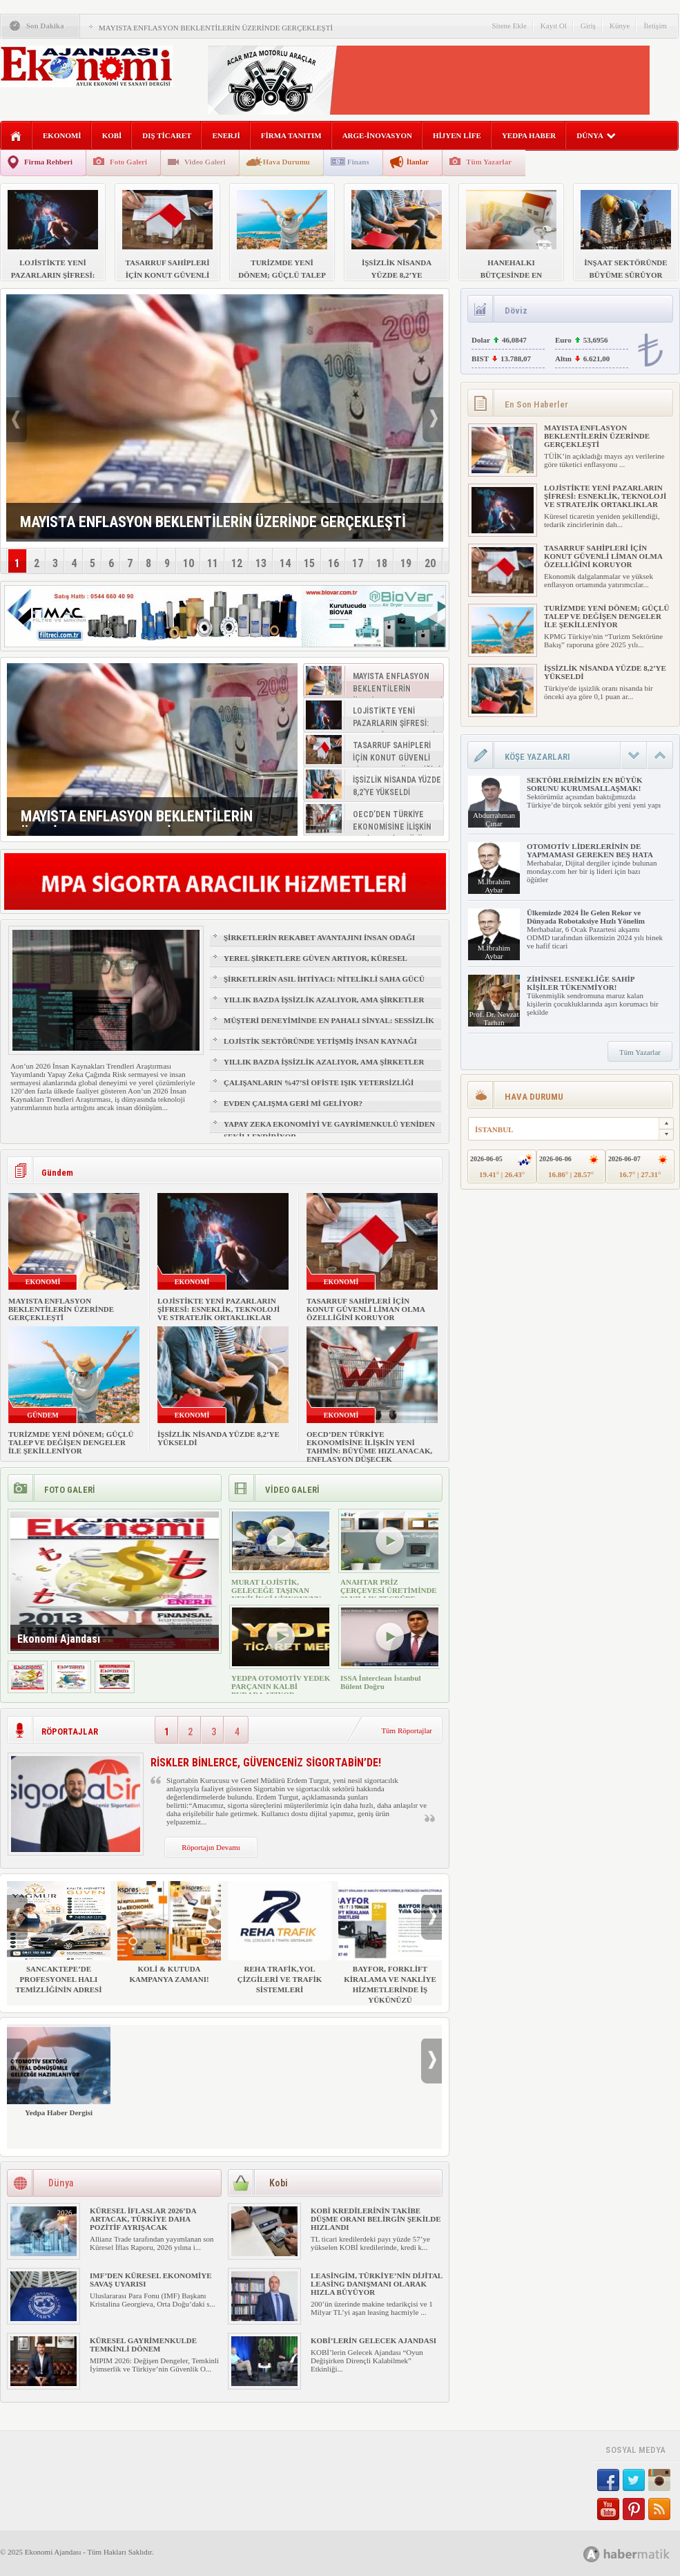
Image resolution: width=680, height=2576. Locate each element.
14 (285, 563)
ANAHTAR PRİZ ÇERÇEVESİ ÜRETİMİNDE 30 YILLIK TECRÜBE (388, 1590)
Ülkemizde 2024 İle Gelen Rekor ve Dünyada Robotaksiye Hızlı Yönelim (586, 916)
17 (357, 563)
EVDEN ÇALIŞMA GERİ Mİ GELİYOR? (293, 1103)
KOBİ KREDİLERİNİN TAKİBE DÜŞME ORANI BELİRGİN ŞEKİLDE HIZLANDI (376, 2218)
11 (212, 563)
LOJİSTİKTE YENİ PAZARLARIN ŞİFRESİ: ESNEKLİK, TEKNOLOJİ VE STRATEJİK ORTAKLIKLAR (218, 1309)
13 (260, 563)
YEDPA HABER (529, 135)
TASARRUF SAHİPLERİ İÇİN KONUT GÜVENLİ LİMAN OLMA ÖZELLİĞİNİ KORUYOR (366, 1309)
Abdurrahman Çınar (494, 819)
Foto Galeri (128, 162)
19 (405, 563)
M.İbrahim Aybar (494, 885)
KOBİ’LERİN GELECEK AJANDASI (373, 2340)
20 (430, 563)
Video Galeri (205, 162)
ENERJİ (226, 135)
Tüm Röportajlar (406, 1730)
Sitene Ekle (509, 25)
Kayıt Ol (554, 25)
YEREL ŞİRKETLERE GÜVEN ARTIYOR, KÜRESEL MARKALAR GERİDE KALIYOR (315, 964)
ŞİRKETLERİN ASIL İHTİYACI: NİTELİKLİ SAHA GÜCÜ (324, 979)
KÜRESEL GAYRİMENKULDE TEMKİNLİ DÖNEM (143, 2344)
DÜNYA (596, 135)
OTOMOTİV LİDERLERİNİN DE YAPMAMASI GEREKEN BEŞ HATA (590, 850)
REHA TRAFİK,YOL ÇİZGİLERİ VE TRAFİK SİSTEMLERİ (279, 1937)
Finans (358, 162)
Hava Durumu (286, 162)
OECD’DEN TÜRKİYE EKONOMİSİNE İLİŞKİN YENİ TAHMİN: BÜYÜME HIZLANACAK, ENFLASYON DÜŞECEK (369, 1446)
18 (381, 563)
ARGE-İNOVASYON (377, 135)
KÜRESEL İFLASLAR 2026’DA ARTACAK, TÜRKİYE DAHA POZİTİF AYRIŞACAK (143, 2218)
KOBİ (112, 135)
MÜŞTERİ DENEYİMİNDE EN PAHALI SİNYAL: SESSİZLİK (329, 1020)
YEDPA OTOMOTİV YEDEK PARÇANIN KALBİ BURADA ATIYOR (280, 1686)
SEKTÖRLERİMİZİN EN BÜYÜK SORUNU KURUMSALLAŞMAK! (584, 784)
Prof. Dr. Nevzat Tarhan (493, 1018)
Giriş (588, 25)
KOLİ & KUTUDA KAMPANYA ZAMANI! (169, 1932)
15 (309, 563)
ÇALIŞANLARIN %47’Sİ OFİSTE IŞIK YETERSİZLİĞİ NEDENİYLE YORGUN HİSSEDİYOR (319, 1088)
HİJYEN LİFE (457, 135)
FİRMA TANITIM (291, 135)
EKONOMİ (62, 135)
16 (333, 563)
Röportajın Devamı (211, 1847)
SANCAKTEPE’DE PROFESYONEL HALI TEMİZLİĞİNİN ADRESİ (58, 1937)
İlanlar (418, 162)
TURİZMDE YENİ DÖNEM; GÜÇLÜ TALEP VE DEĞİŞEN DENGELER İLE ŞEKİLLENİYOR (70, 1442)
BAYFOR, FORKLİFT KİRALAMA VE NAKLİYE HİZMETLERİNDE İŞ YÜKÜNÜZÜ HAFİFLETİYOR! (390, 1947)
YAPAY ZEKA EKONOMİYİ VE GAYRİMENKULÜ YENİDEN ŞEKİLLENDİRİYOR (329, 1130)
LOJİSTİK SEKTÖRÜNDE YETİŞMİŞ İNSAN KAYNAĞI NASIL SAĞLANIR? (320, 1047)
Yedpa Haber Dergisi (58, 2071)
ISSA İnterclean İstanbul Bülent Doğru (380, 1682)
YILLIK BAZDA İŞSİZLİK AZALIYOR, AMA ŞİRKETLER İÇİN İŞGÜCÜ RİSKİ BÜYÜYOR (324, 1005)
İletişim (655, 25)
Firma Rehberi (48, 162)
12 (236, 563)
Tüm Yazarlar (489, 162)
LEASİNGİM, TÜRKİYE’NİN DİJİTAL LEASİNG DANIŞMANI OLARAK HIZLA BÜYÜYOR (377, 2283)
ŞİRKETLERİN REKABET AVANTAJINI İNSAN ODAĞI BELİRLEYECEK (319, 943)
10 (188, 563)
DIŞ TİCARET (166, 135)
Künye (620, 25)
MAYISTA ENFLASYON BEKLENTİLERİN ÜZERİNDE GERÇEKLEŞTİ (216, 27)
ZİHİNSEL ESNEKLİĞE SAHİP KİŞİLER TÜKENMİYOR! (580, 983)
